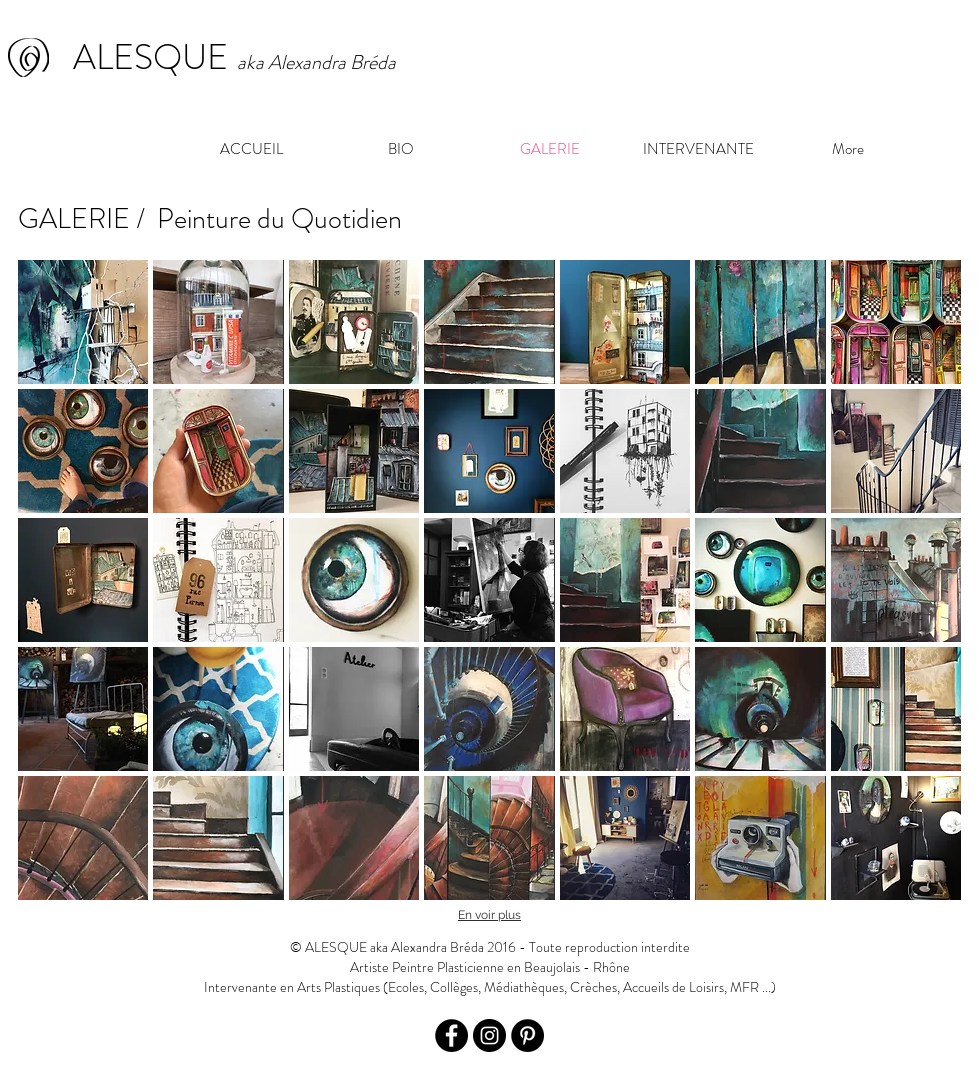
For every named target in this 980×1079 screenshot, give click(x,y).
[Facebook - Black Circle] (451, 1035)
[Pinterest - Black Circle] (527, 1035)
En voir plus (489, 915)
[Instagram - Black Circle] (489, 1035)
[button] (83, 322)
